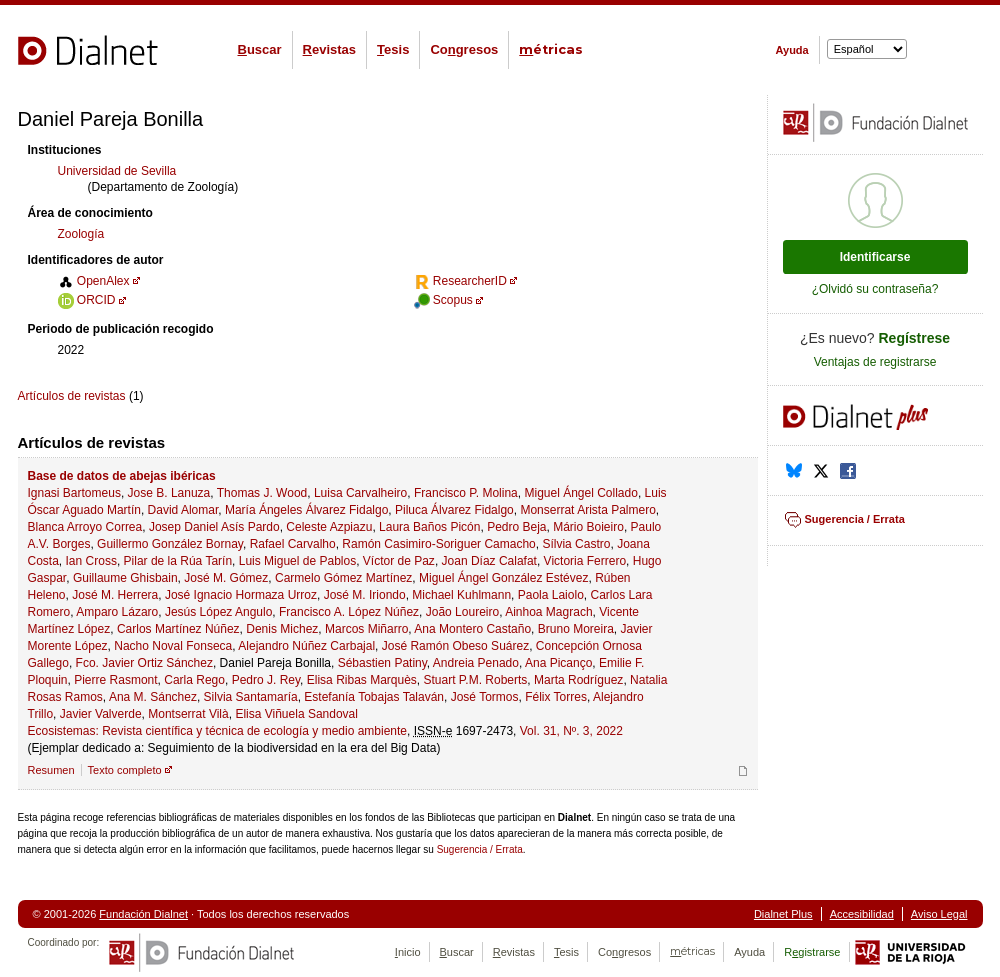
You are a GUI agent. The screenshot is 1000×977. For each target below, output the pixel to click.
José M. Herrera (115, 595)
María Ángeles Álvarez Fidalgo (306, 510)
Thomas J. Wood (262, 493)
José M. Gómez (226, 578)
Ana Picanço (558, 663)
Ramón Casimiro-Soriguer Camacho (438, 544)
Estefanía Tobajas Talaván (374, 697)
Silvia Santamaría (251, 697)
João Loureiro (462, 612)
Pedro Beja (516, 527)
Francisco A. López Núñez (349, 612)
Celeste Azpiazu (329, 527)
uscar (260, 49)
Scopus (443, 300)
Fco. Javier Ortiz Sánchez (144, 663)
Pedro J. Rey (266, 680)
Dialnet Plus (783, 914)
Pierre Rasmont (115, 680)
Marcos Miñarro (366, 629)
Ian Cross (91, 561)
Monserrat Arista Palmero (587, 510)
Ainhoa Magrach (548, 612)
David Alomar (183, 510)
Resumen (51, 770)
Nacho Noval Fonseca (173, 646)
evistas (329, 49)
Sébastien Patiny (382, 663)
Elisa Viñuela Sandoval (296, 714)
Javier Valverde (101, 714)
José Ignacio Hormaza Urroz (241, 595)
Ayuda (792, 50)
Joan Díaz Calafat (489, 561)
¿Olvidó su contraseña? (875, 289)
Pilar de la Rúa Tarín (178, 561)
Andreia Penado (476, 663)
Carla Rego (194, 680)
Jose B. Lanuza (169, 493)
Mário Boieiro (588, 527)
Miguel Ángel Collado (580, 493)
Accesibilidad (862, 914)
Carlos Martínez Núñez (178, 629)
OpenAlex (94, 281)
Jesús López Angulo (218, 612)
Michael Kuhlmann (461, 595)
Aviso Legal (939, 914)
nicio (408, 952)
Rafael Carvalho (293, 544)
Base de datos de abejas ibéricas (122, 476)
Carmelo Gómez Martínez (343, 578)
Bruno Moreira (576, 629)
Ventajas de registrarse (875, 362)
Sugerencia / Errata (480, 849)
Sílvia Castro (576, 544)
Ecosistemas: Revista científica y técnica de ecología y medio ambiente (218, 731)
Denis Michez (282, 629)
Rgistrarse (812, 952)
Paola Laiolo (551, 595)
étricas (551, 49)
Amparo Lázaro (117, 612)
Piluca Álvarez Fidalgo (454, 510)
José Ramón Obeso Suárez (455, 646)
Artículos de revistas (72, 396)
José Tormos (485, 697)
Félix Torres (556, 697)
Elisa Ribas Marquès (362, 680)
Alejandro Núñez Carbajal (306, 646)
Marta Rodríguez (578, 680)
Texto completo (125, 770)
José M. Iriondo (365, 595)
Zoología (81, 234)
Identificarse (875, 257)
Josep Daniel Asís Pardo (214, 527)
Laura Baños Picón (429, 527)
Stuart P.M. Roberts (476, 680)
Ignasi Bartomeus (74, 493)
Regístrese (915, 338)
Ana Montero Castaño (472, 629)
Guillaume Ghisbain (125, 578)
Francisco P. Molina (466, 493)
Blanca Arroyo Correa (85, 527)
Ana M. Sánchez (153, 697)
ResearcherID (460, 281)
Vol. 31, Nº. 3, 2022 (571, 731)
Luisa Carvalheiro (360, 493)
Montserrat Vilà (188, 714)
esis (393, 49)
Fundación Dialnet (143, 914)
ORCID (87, 300)
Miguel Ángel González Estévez (503, 578)
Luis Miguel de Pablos (297, 561)
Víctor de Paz (399, 561)
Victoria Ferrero (585, 561)
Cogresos (464, 49)
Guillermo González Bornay (170, 544)
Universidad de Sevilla (117, 171)
